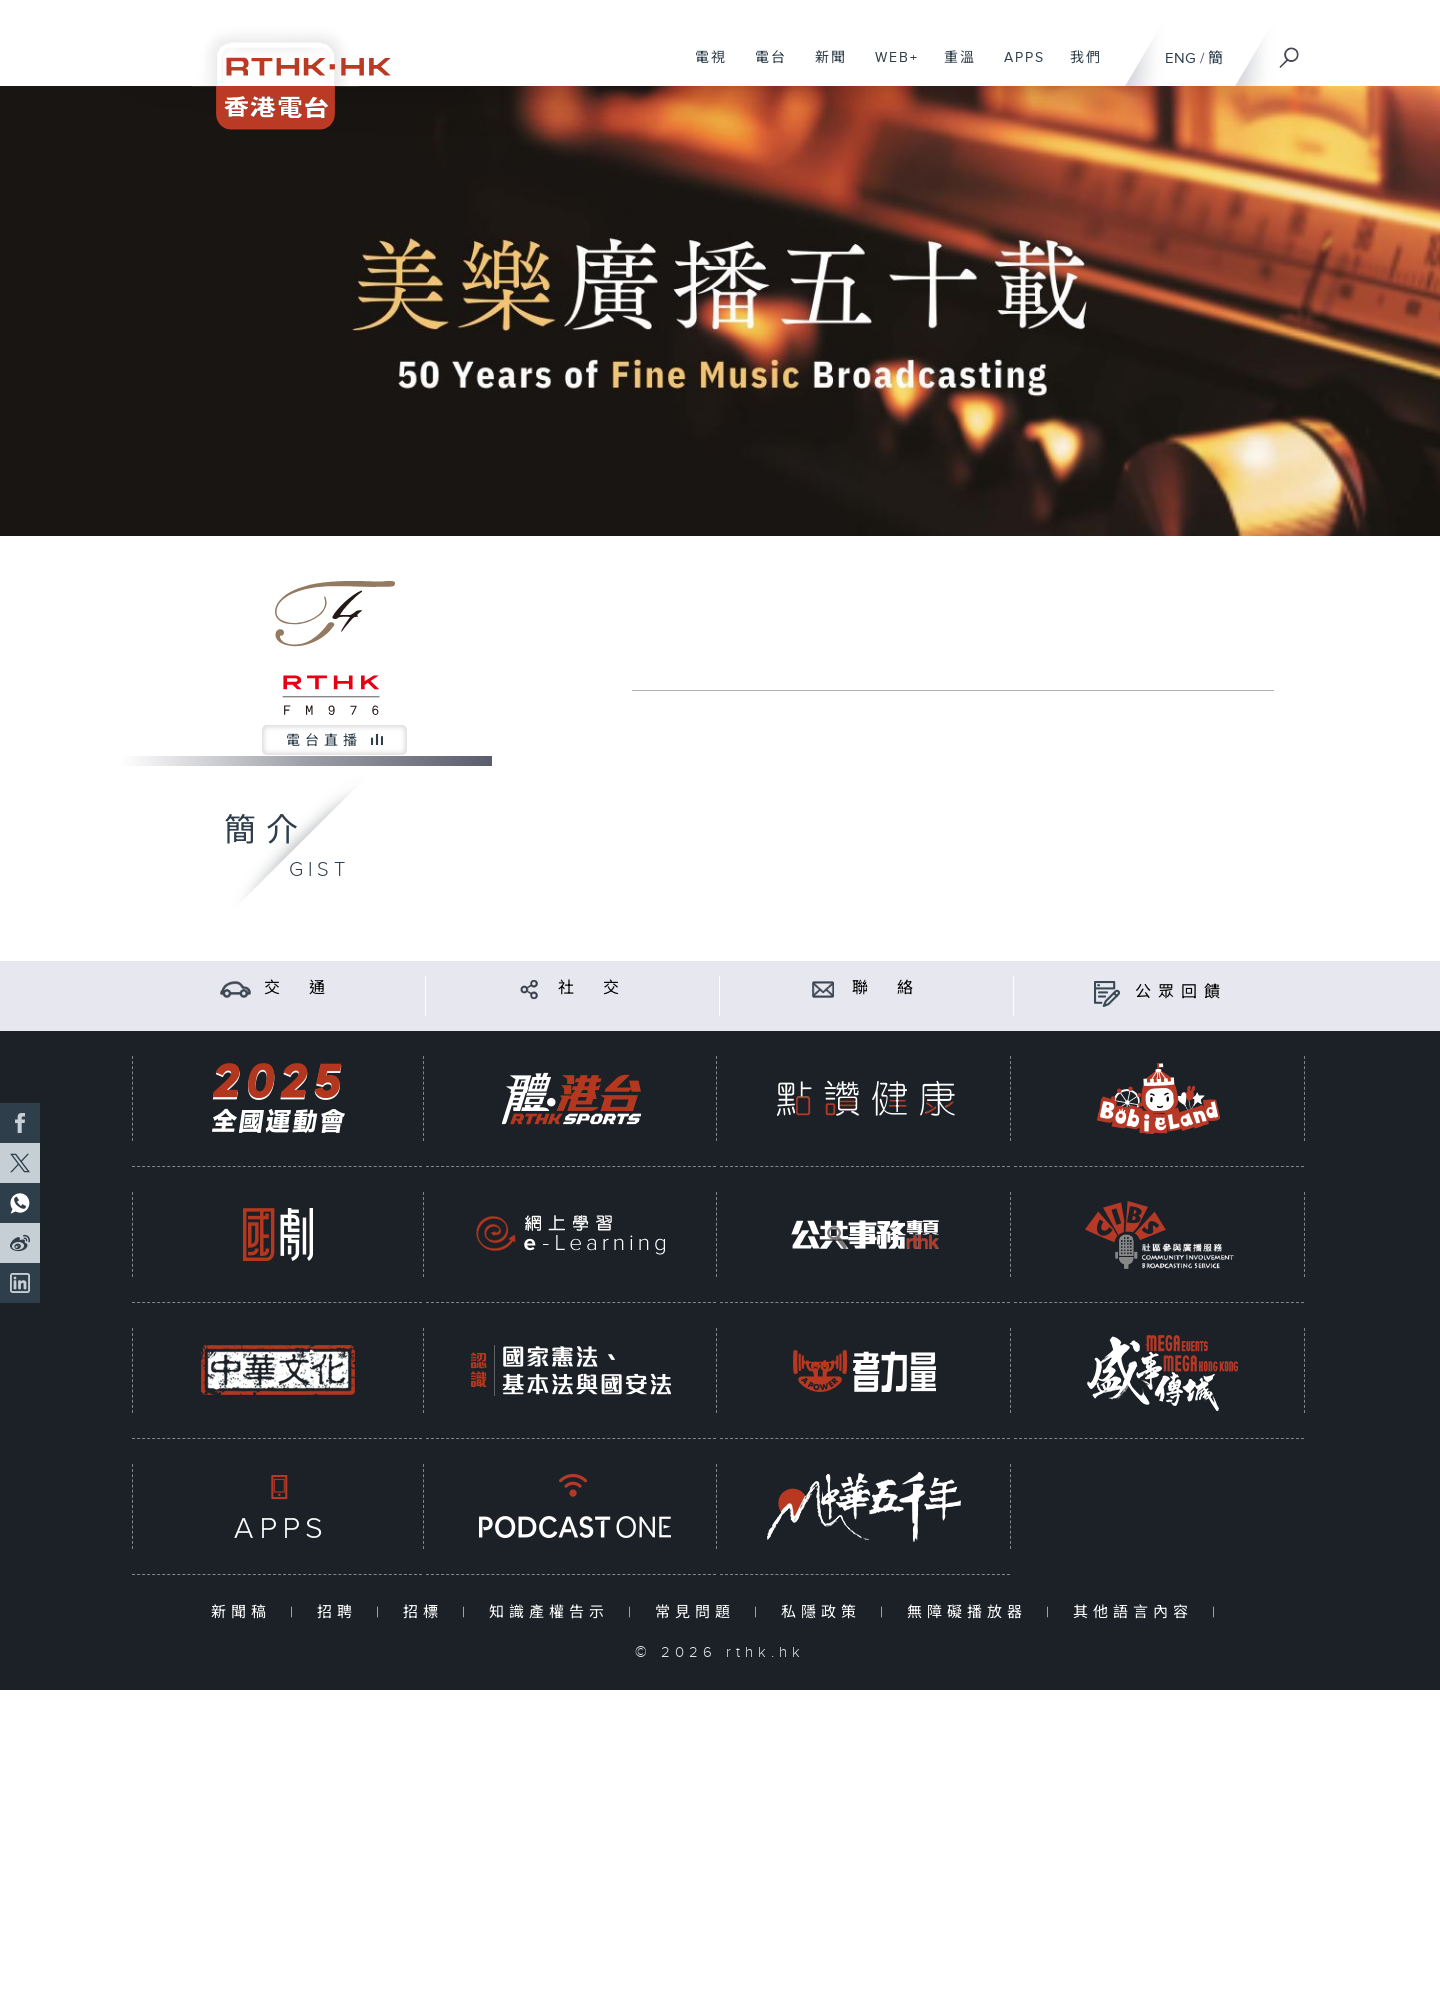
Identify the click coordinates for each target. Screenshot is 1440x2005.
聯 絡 (886, 988)
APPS (1017, 68)
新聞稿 (245, 1612)
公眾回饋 (1181, 992)
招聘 (341, 1612)
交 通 (298, 988)
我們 (1078, 68)
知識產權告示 (553, 1612)
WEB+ (889, 68)
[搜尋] (1290, 51)
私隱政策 (825, 1612)
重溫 (952, 68)
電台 (763, 68)
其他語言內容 (1137, 1612)
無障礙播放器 (971, 1612)
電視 (703, 68)
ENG (1180, 58)
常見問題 (699, 1612)
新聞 (823, 68)
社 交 (592, 988)
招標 (427, 1612)
